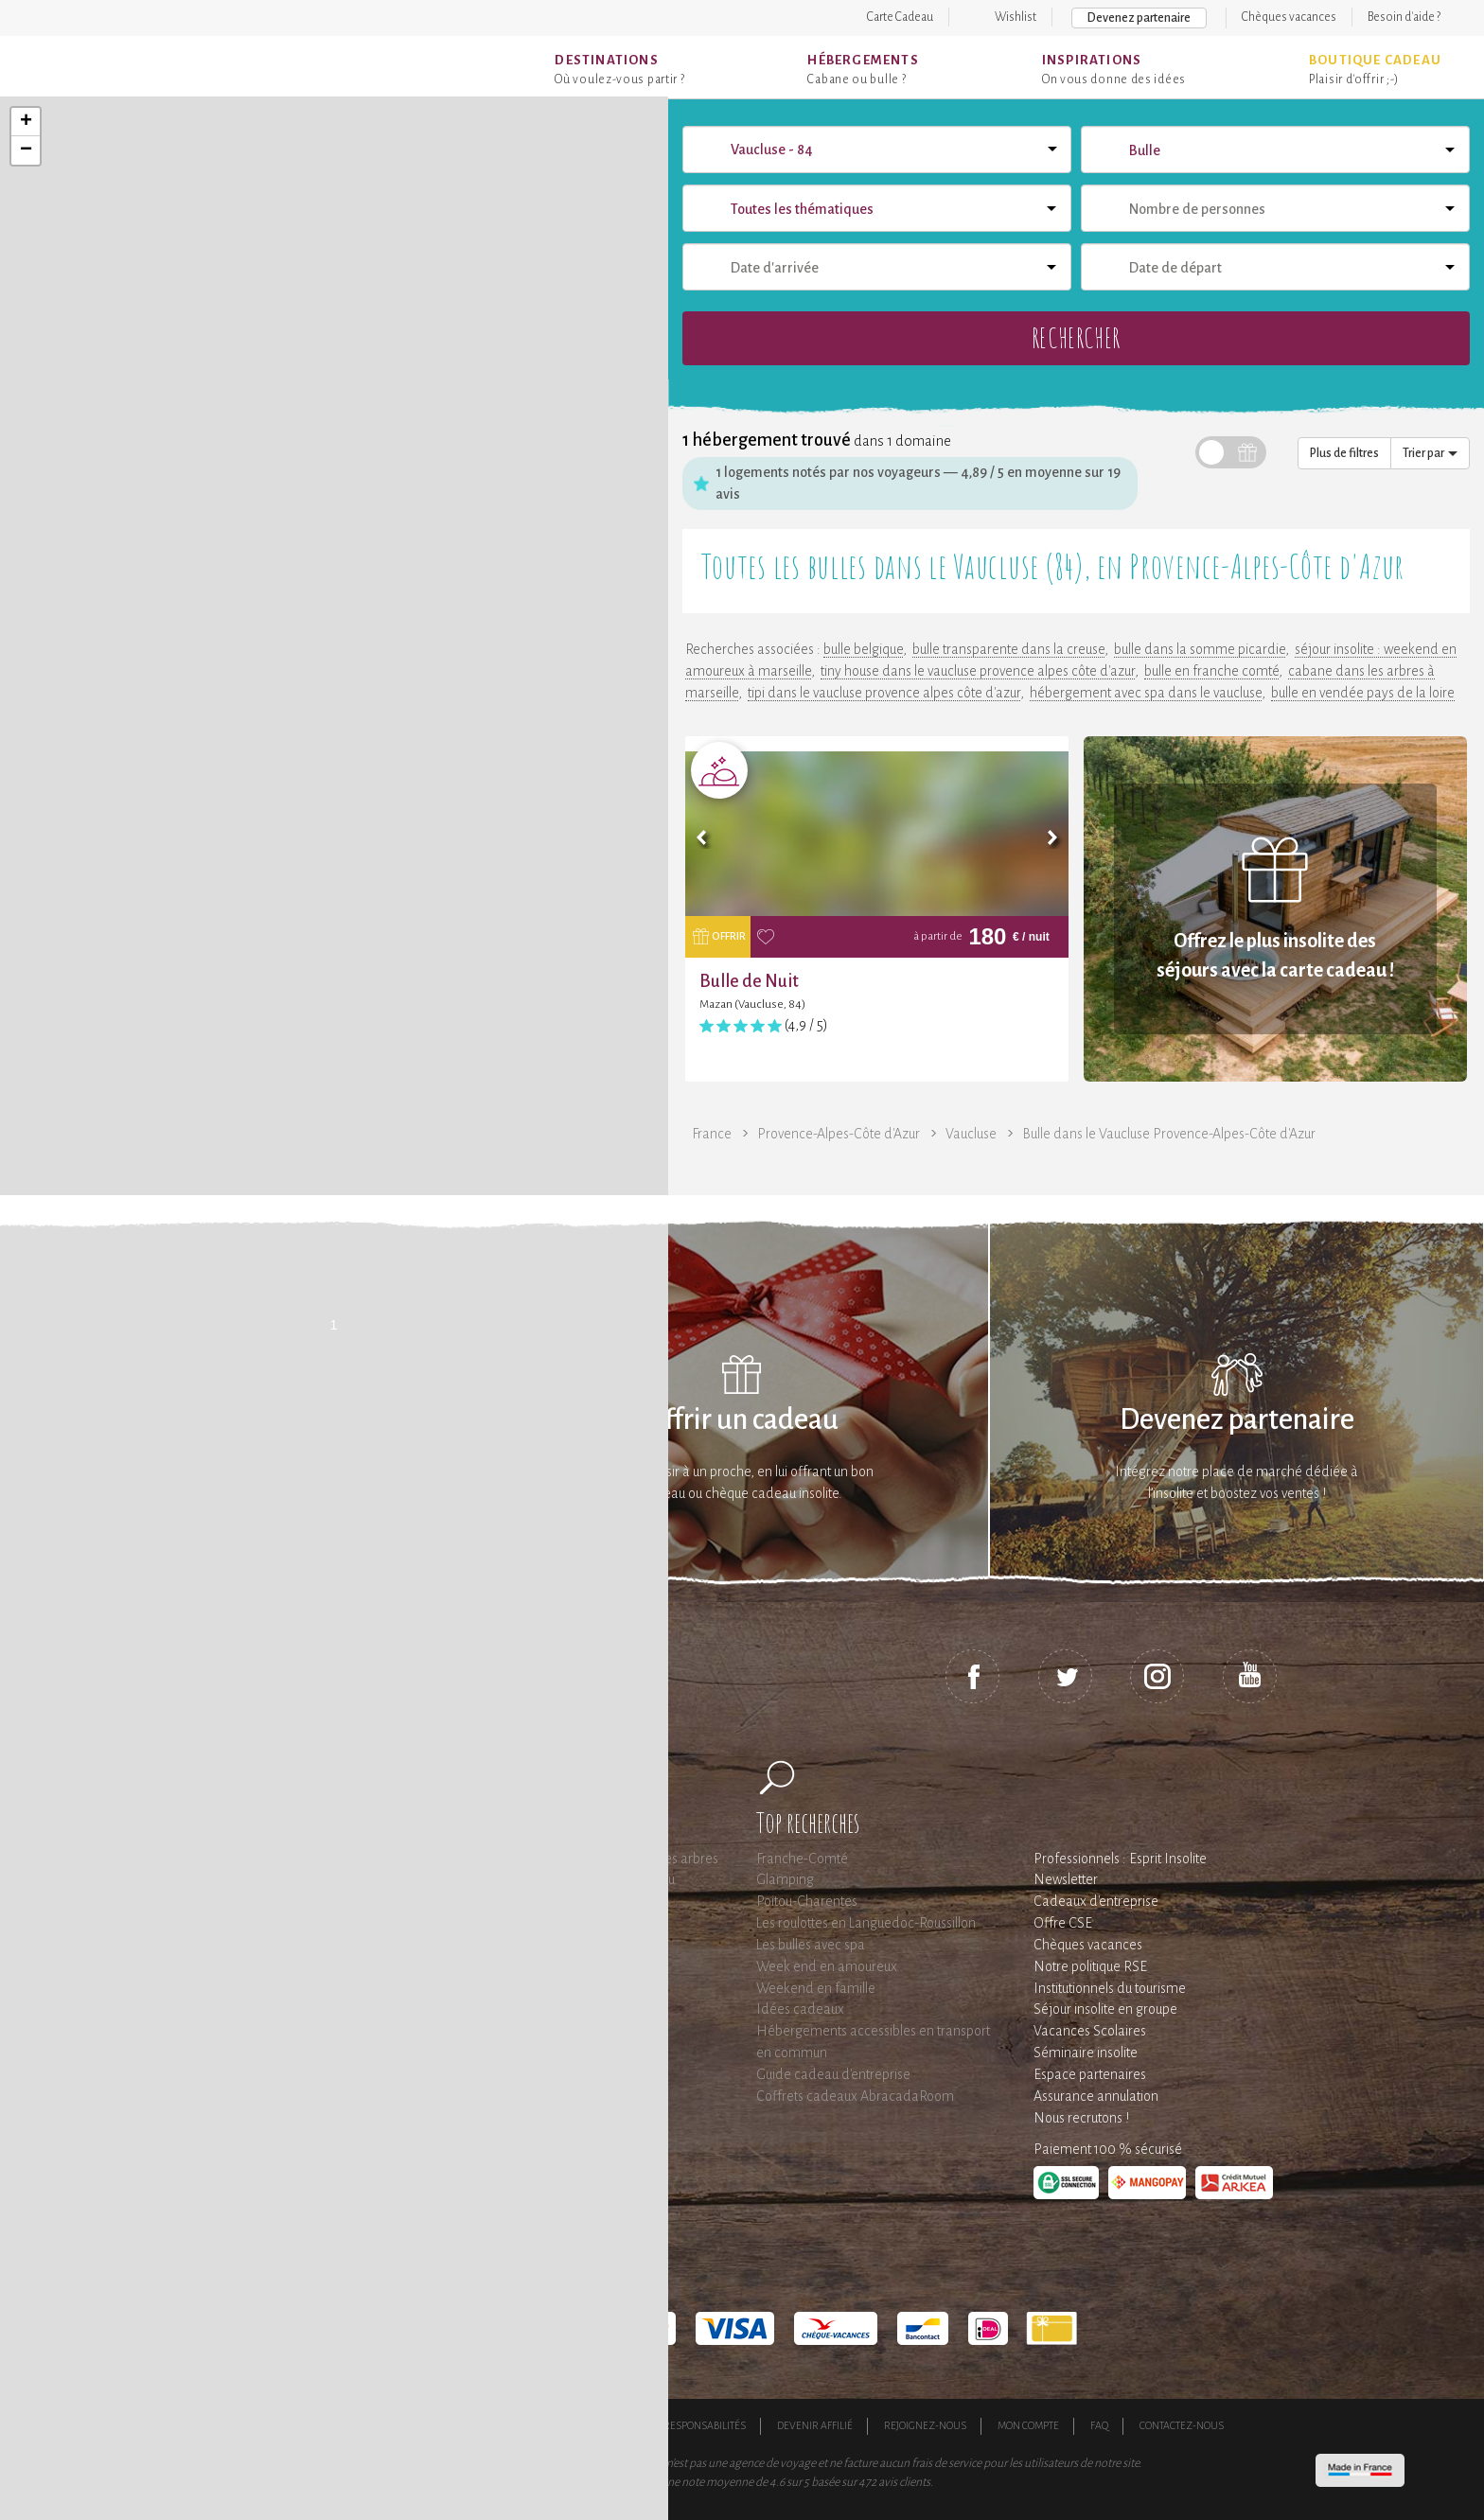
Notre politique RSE (1090, 1966)
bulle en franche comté (1211, 670)
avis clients (904, 2482)
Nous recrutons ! (1081, 2117)
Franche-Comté (802, 1858)
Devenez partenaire (1139, 18)
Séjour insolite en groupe (1105, 2009)
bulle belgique (863, 649)
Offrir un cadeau (742, 1420)
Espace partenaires (1090, 2074)
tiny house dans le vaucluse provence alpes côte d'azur (978, 670)
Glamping (785, 1879)
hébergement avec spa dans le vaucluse (1146, 692)
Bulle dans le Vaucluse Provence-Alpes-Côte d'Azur (1169, 1133)
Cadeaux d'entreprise (1096, 1901)
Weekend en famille (815, 1988)
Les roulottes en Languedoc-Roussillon (866, 1922)
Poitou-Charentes (806, 1901)
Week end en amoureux (826, 1966)
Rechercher (1076, 337)
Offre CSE (1063, 1922)
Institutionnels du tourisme (1110, 1988)
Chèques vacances (1289, 17)
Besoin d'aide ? (1404, 17)
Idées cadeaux (800, 2009)
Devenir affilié (815, 2425)
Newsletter (1066, 1879)
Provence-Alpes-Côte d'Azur (838, 1133)
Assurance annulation (1096, 2096)
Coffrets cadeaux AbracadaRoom (855, 2096)
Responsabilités (704, 2425)
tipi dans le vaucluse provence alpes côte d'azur (884, 692)
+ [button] (26, 122)
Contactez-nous (1182, 2425)
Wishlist (1015, 17)
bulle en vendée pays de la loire (1363, 692)
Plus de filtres (1344, 453)
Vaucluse (971, 1133)
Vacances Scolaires (1090, 2030)
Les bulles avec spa (810, 1944)
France (712, 1133)
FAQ (1099, 2425)
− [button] (26, 150)
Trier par (1430, 453)
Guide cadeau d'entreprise (833, 2074)
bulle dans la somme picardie (1199, 649)
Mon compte (1028, 2425)
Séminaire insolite (1086, 2052)
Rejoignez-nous (925, 2425)
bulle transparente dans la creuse (1008, 649)
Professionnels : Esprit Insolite (1120, 1858)
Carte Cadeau (900, 17)
